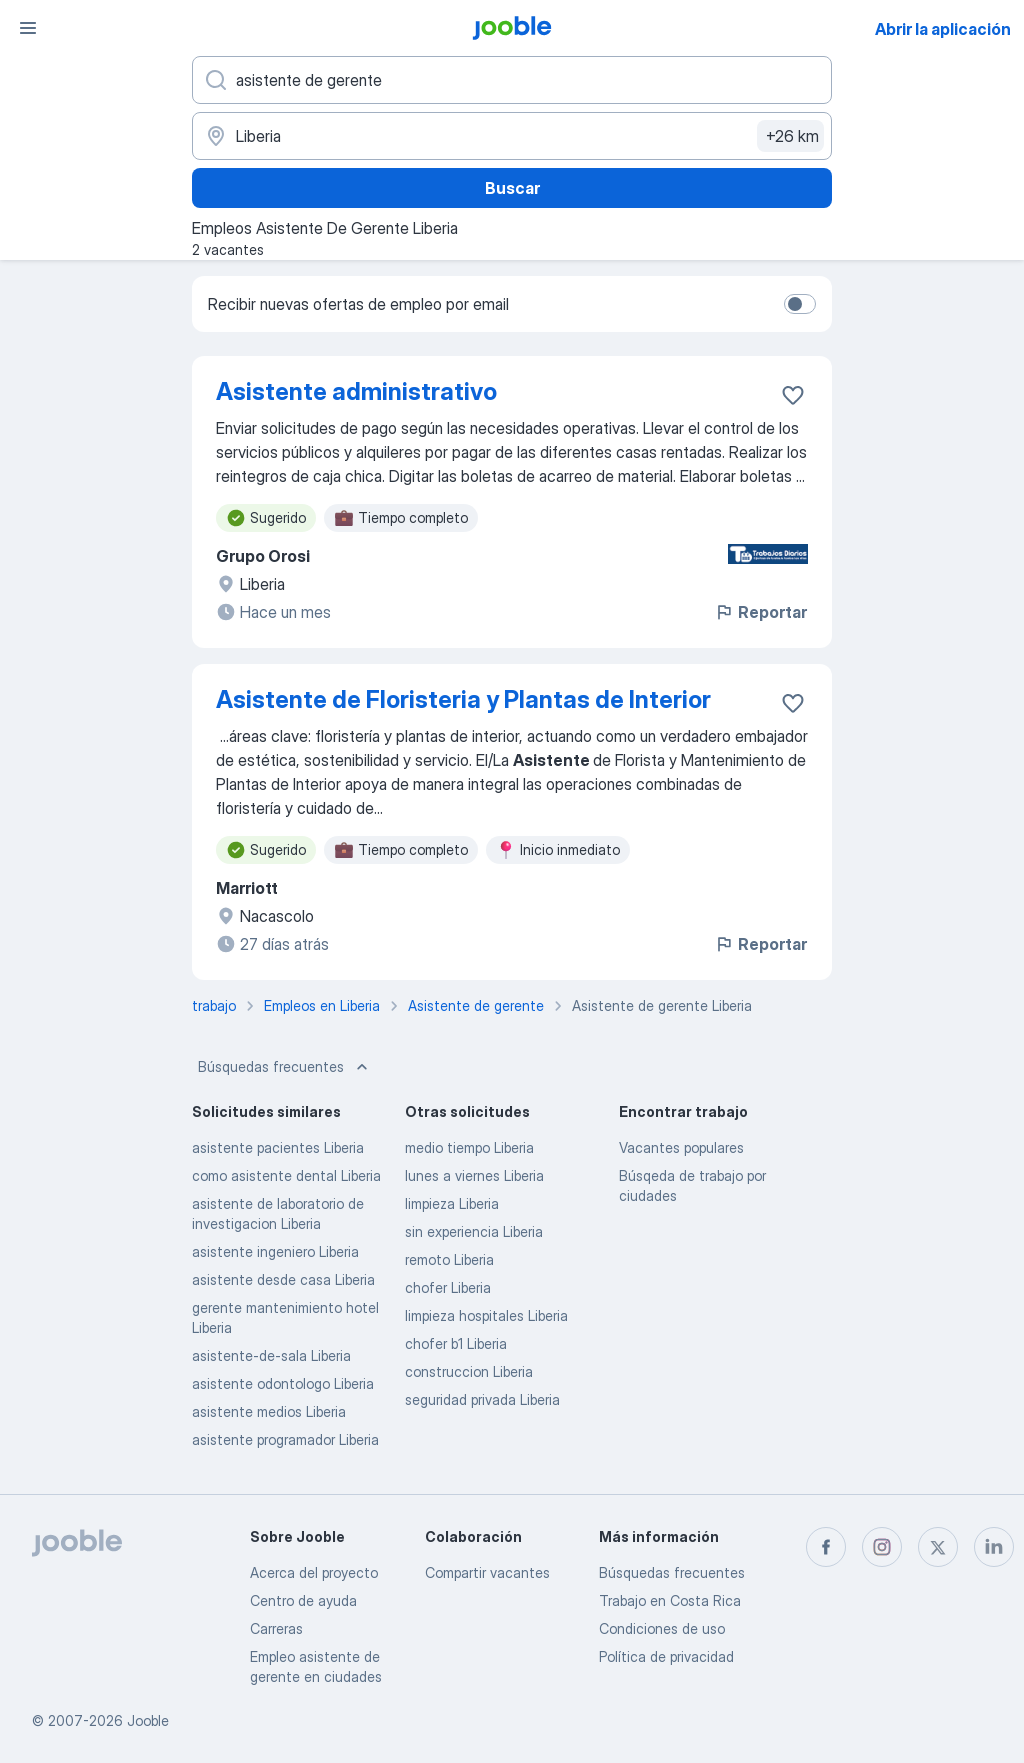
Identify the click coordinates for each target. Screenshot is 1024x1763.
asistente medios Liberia (269, 1411)
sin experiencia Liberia (474, 1231)
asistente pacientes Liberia (278, 1147)
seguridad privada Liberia (482, 1399)
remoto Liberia (449, 1259)
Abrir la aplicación (943, 29)
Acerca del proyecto (314, 1572)
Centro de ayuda (303, 1600)
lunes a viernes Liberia (474, 1175)
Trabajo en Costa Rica (670, 1600)
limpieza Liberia (452, 1203)
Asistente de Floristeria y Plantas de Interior (463, 699)
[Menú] (28, 28)
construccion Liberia (469, 1371)
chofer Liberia (448, 1287)
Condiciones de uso (662, 1628)
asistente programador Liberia (285, 1439)
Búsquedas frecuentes (285, 1067)
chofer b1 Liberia (456, 1343)
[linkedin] (994, 1547)
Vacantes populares (681, 1147)
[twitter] (938, 1547)
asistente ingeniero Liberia (275, 1251)
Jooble (148, 1720)
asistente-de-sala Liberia (271, 1355)
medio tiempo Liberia (469, 1147)
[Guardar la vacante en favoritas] (793, 395)
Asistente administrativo (356, 391)
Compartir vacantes (487, 1572)
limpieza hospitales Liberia (486, 1315)
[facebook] (826, 1547)
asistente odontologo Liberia (283, 1383)
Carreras (276, 1628)
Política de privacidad (666, 1656)
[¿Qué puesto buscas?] (512, 80)
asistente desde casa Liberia (283, 1279)
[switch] (800, 304)
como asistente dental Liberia (286, 1175)
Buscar (512, 188)
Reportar (760, 612)
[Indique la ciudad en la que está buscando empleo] (512, 136)
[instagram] (882, 1547)
